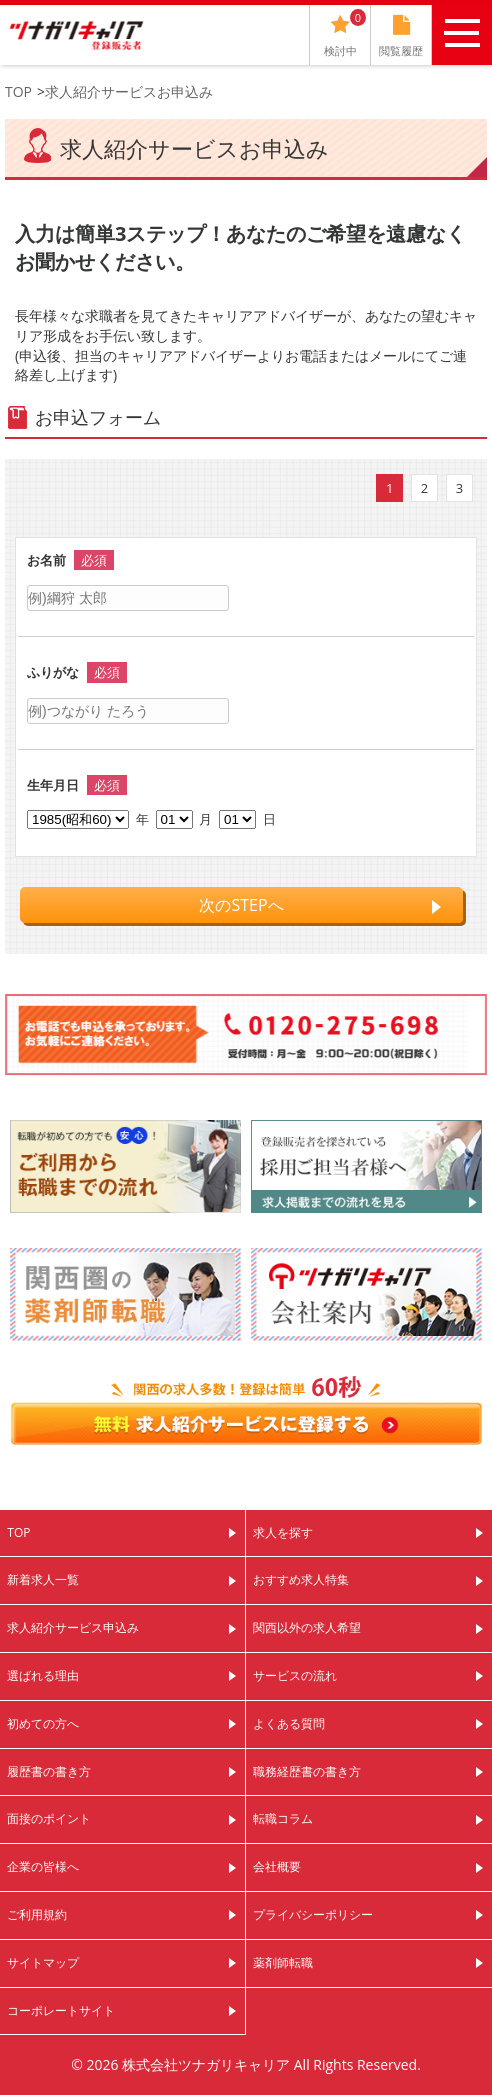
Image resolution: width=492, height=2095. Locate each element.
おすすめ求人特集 (301, 1579)
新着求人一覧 (43, 1579)
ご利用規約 (37, 1914)
